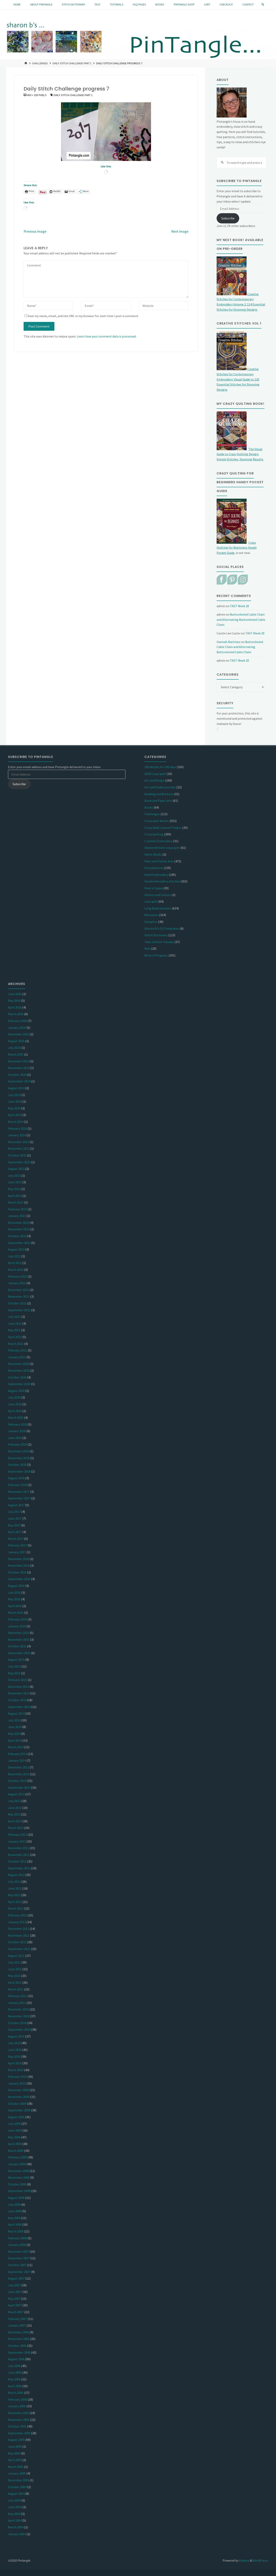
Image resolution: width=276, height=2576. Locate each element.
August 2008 (16, 2198)
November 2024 (18, 1068)
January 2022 (17, 1283)
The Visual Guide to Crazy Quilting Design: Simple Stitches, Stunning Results (240, 454)
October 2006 (17, 2346)
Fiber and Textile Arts (159, 861)
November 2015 (18, 1640)
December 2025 (18, 1034)
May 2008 (14, 2218)
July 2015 (14, 1666)
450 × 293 (33, 95)
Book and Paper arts (158, 801)
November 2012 (18, 1855)
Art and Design (154, 780)
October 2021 (17, 1303)
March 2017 (15, 1539)
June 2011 (15, 1969)
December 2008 (18, 2171)
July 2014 (14, 1720)
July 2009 (14, 2124)
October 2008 (17, 2184)
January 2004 (17, 2534)
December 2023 (18, 1142)
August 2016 (16, 1586)
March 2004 (15, 2527)
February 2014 (17, 1754)
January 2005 (17, 2473)
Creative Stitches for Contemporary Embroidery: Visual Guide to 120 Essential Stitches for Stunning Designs (238, 379)
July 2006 (14, 2366)
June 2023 (15, 1182)
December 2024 (18, 1061)
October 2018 (17, 1465)
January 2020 (17, 1431)
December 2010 (18, 2009)
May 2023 (14, 1189)
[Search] (263, 4)
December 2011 (18, 1929)
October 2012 (17, 1861)
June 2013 (15, 1808)
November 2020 (18, 1370)
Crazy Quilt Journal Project (163, 828)
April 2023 (15, 1196)
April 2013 (15, 1821)
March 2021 (15, 1344)
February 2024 (17, 1128)
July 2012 (14, 1882)
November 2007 (18, 2258)
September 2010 (19, 2029)
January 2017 (17, 1552)
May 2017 (14, 1525)
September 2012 (19, 1868)
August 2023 (16, 1169)
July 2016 (14, 1592)
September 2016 (19, 1579)
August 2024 (16, 1088)
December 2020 (18, 1364)
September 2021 (19, 1310)
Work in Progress (156, 955)
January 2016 (17, 1626)
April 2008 (15, 2224)
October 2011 (17, 1942)
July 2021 (14, 1317)
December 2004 (18, 2480)
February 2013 (17, 1835)
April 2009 (15, 2144)
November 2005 (18, 2420)
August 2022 (16, 1249)
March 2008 (15, 2231)
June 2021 (15, 1323)
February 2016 (17, 1619)
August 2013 (16, 1794)
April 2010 (15, 2063)
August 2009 (16, 2117)
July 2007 (14, 2285)
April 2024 (15, 1115)
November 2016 (18, 1565)
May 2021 (14, 1330)
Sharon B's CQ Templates (161, 928)
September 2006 (19, 2352)
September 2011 (19, 1949)
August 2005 (16, 2440)
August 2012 (16, 1875)
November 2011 (18, 1935)
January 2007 (17, 2325)
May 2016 (14, 1599)
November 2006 (18, 2339)
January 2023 (17, 1216)
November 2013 (18, 1774)
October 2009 (17, 2104)
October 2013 (17, 1781)
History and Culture (157, 895)
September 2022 (19, 1243)
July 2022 (14, 1256)
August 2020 (16, 1391)
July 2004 (14, 2500)
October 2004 (17, 2487)
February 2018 (17, 1485)
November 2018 (18, 1458)
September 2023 (19, 1162)
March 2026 (15, 1014)
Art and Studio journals (160, 787)
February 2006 (17, 2399)
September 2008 (19, 2191)
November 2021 (18, 1296)
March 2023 (15, 1202)
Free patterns (153, 868)
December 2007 (18, 2251)
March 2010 (15, 2070)
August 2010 (16, 2036)
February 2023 (17, 1209)
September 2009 (19, 2110)
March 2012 (15, 1908)
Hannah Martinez (228, 642)
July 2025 (14, 1048)
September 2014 (19, 1707)
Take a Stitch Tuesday (159, 942)
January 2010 (17, 2083)
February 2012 (17, 1915)
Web (147, 948)
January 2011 (17, 2003)
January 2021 (17, 1357)
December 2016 (18, 1559)
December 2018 (18, 1451)
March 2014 (15, 1747)
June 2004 (15, 2507)
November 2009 (18, 2097)
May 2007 (14, 2299)
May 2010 (14, 2057)
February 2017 (17, 1545)
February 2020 (17, 1424)
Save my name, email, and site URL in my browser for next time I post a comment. (81, 316)
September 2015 (19, 1653)
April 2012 (15, 1902)
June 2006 (15, 2372)
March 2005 (15, 2467)
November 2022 (18, 1229)
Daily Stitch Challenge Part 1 (72, 63)
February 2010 (17, 2077)
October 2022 (17, 1236)
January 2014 (17, 1760)
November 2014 (18, 1693)
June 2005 (15, 2446)
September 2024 (19, 1081)
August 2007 (16, 2278)
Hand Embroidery (156, 875)
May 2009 (14, 2137)
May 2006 (14, 2379)
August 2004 (16, 2494)
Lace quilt (151, 901)
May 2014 (14, 1734)
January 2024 (17, 1135)
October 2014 (17, 1700)
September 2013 (19, 1787)
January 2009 (17, 2164)
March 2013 (15, 1828)
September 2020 (19, 1384)
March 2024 (15, 1122)
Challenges (40, 63)
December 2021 (18, 1290)
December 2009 (18, 2090)
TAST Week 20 (239, 606)
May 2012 (14, 1895)
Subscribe (228, 218)
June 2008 (15, 2211)
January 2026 (17, 1028)
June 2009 (15, 2130)
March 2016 (15, 1613)
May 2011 (14, 1976)
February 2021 (17, 1350)
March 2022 (15, 1270)
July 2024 (14, 1095)
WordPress (260, 2560)
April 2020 (15, 1411)
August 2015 (16, 1660)
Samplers (150, 922)
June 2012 (15, 1888)
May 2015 (14, 1673)
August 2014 (16, 1713)
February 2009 (17, 2157)
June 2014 (15, 1727)
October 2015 (17, 1646)
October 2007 (17, 2265)
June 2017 (15, 1518)
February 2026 (17, 1021)
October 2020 (17, 1377)
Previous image (35, 231)
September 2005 (19, 2433)
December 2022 (18, 1223)
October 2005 (17, 2426)
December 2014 (18, 1687)
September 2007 (19, 2272)
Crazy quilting (153, 834)
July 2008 (14, 2204)
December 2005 (18, 2413)
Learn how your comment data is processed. (106, 336)
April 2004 (15, 2520)
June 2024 (15, 1101)
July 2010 (14, 2043)
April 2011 (15, 1982)
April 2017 (15, 1532)
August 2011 (16, 1956)
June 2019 (15, 1438)
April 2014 (15, 1740)
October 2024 (17, 1075)
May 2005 (14, 2453)
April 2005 (15, 2460)
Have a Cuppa (153, 888)
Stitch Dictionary (156, 935)
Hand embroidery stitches (162, 881)
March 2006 (15, 2393)
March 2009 (15, 2151)
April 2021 (15, 1337)
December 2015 (18, 1633)
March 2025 (15, 1054)
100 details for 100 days (160, 767)
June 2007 (15, 2292)
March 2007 (15, 2312)
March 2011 (15, 1989)
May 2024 (14, 1108)
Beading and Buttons (158, 794)
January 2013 (17, 1841)
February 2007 (17, 2319)
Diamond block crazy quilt (162, 848)
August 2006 (16, 2359)
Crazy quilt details (156, 821)
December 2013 (18, 1767)
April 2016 (15, 1606)
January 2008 (17, 2245)
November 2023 (18, 1148)
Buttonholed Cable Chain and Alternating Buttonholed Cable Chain (241, 619)
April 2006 (15, 2386)
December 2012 (18, 1848)
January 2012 (17, 1922)
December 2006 (18, 2332)
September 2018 (19, 1471)
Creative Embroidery (158, 841)
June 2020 (15, 1404)
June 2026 (15, 994)
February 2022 (17, 1276)
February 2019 (17, 1444)
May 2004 (14, 2514)
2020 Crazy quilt (155, 774)
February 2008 (17, 2238)
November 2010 (18, 2016)
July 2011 (14, 1962)
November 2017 (18, 1492)
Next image (179, 231)
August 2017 (16, 1505)
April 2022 (15, 1263)
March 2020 (15, 1418)
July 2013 (14, 1801)
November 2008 (18, 2177)
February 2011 (17, 1996)
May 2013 (14, 1814)
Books (148, 807)
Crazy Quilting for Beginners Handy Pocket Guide (237, 548)
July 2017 (14, 1512)
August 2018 (16, 1478)
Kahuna (243, 2560)
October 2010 (17, 2023)
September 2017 (19, 1498)
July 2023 (14, 1175)
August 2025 (16, 1041)
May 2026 (14, 1001)
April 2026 (15, 1007)
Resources (151, 915)
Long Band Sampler (157, 908)
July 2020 (14, 1397)
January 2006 (17, 2406)
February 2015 (17, 1680)
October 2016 (17, 1572)
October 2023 (17, 1155)
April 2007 (15, 2305)
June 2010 (15, 2050)
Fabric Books (153, 854)
